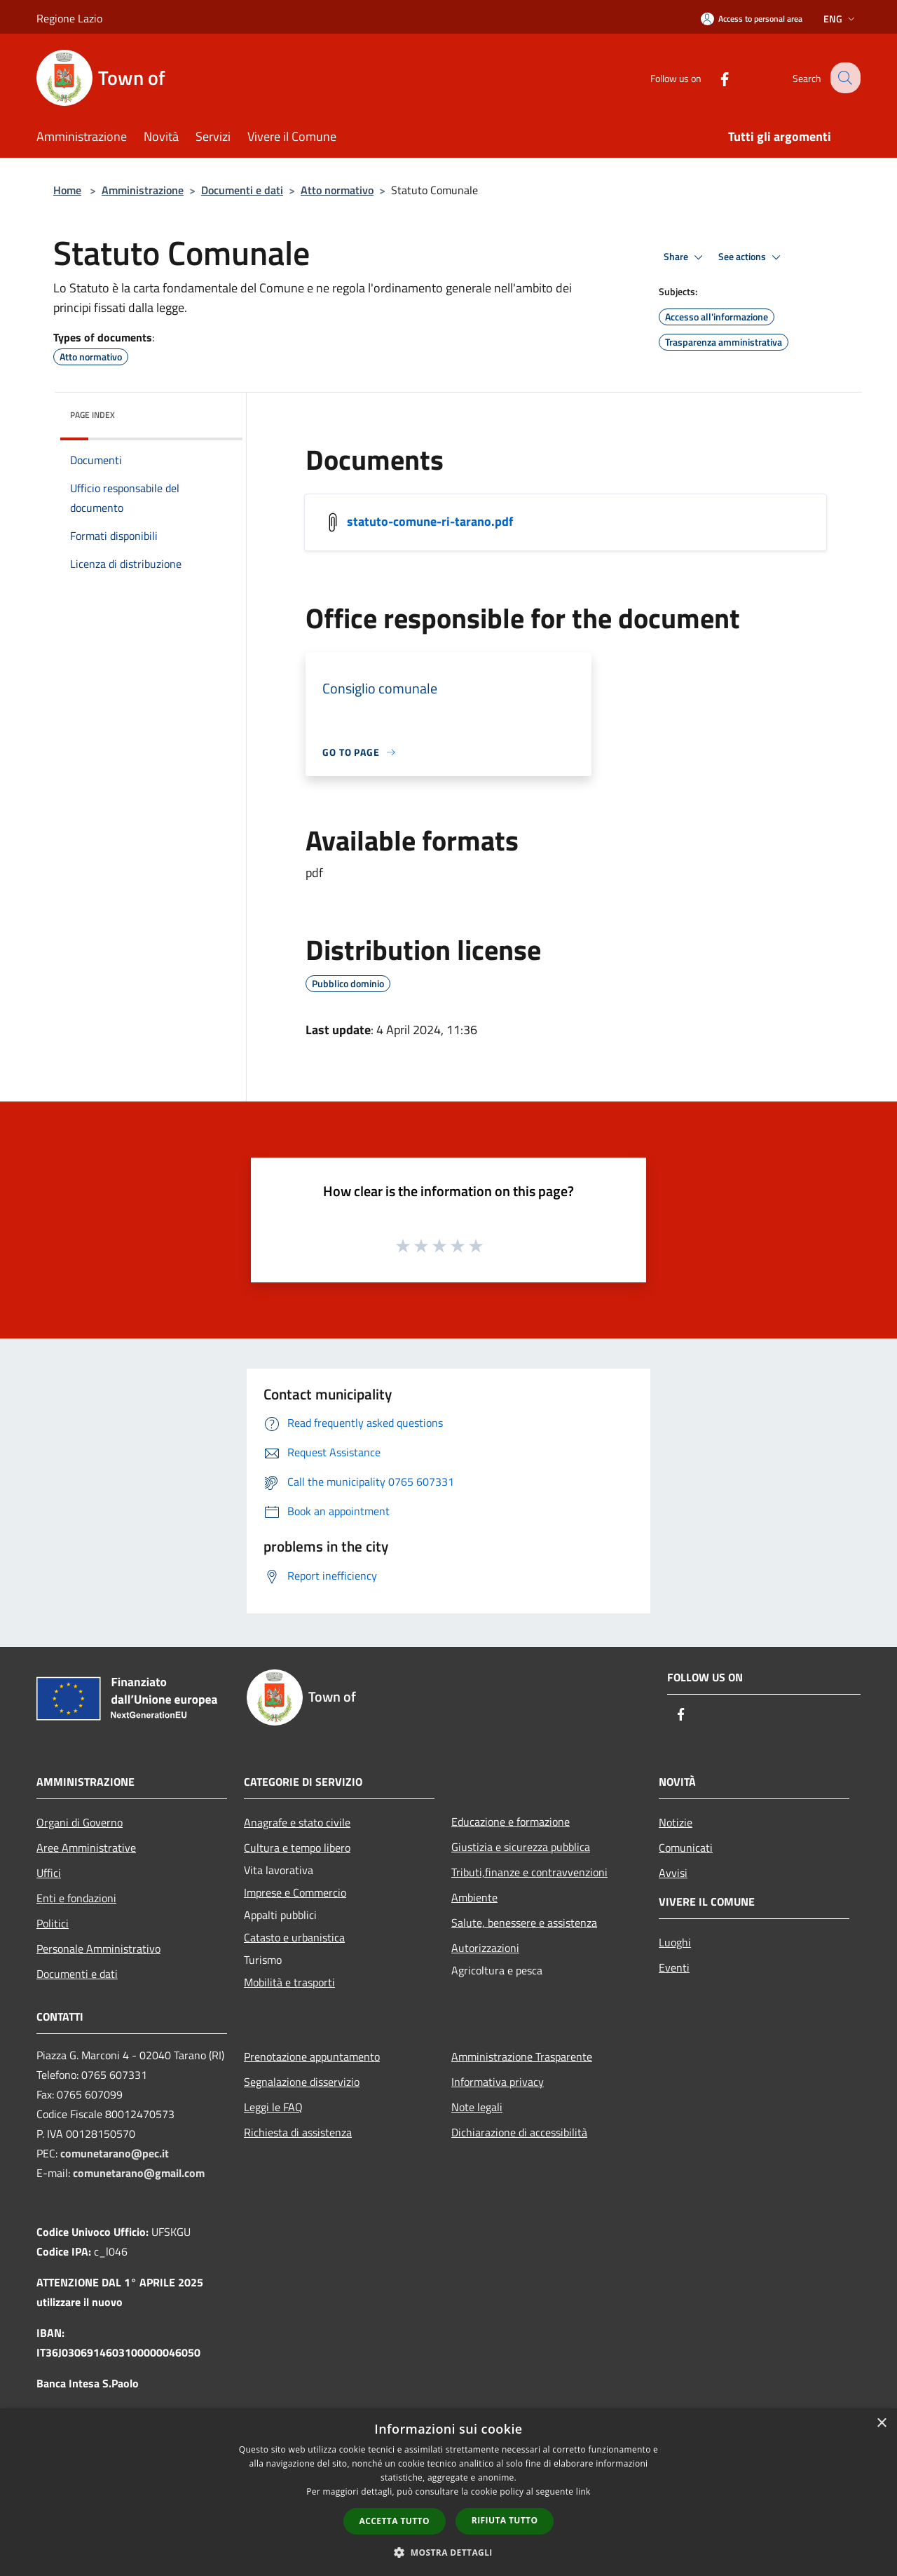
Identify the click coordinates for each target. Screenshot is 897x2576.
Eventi (674, 1967)
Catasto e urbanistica (294, 1937)
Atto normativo (337, 190)
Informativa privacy (497, 2081)
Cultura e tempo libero (297, 1847)
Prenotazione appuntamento (312, 2056)
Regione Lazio (69, 18)
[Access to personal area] (752, 18)
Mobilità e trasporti (289, 1982)
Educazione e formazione (510, 1821)
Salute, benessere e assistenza (524, 1922)
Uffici (48, 1872)
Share (685, 257)
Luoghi (675, 1942)
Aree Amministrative (86, 1847)
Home (67, 190)
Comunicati (686, 1847)
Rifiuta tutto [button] (505, 2520)
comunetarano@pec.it (114, 2153)
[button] (448, 2552)
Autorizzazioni (485, 1947)
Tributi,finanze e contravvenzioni (529, 1872)
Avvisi (673, 1872)
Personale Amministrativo (98, 1948)
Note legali (476, 2107)
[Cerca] (844, 78)
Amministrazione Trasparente (521, 2056)
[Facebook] (713, 77)
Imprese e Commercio (295, 1892)
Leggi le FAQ (273, 2107)
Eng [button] (840, 18)
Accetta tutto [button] (395, 2521)
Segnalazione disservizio (302, 2081)
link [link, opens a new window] (583, 2491)
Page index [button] (92, 414)
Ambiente (474, 1897)
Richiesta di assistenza (298, 2132)
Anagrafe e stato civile (297, 1822)
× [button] (881, 2423)
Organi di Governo (79, 1822)
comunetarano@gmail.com (139, 2172)
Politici (52, 1923)
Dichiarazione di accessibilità (519, 2132)
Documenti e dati (242, 190)
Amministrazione (143, 190)
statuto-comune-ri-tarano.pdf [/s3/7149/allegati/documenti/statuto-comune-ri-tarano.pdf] (430, 521)
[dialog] (448, 2492)
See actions (751, 257)
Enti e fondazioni (76, 1898)
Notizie (675, 1822)
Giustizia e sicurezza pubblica (520, 1846)
